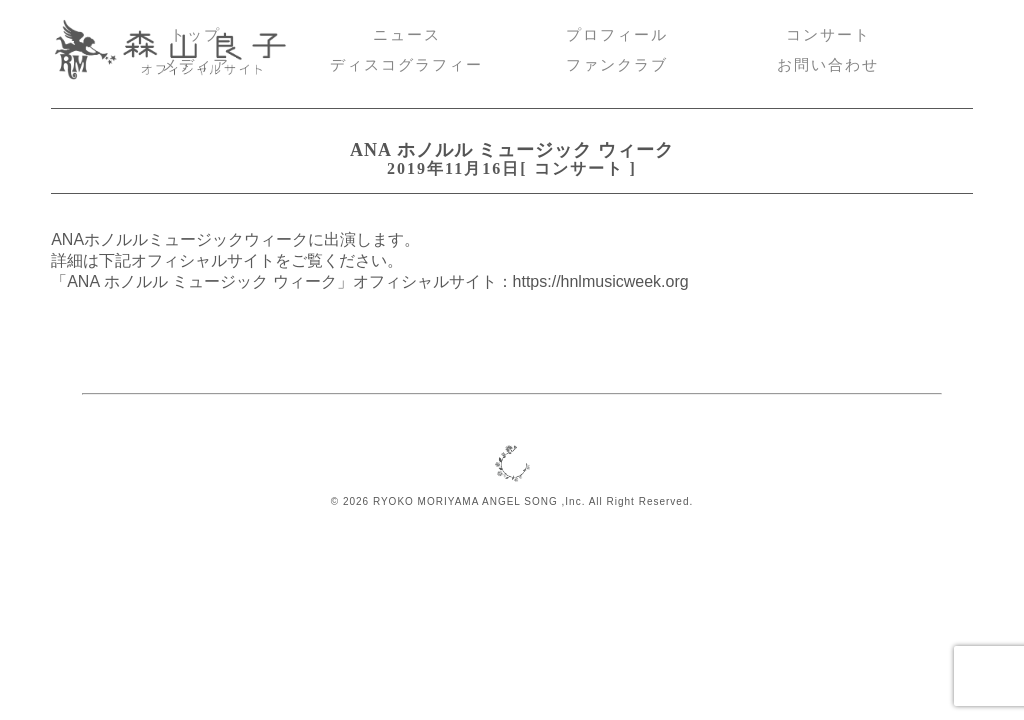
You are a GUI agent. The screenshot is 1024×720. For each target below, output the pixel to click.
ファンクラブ (617, 65)
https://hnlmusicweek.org (601, 281)
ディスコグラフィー (406, 65)
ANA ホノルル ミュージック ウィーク (512, 150)
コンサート (828, 35)
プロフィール (617, 35)
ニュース (407, 35)
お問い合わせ (828, 65)
